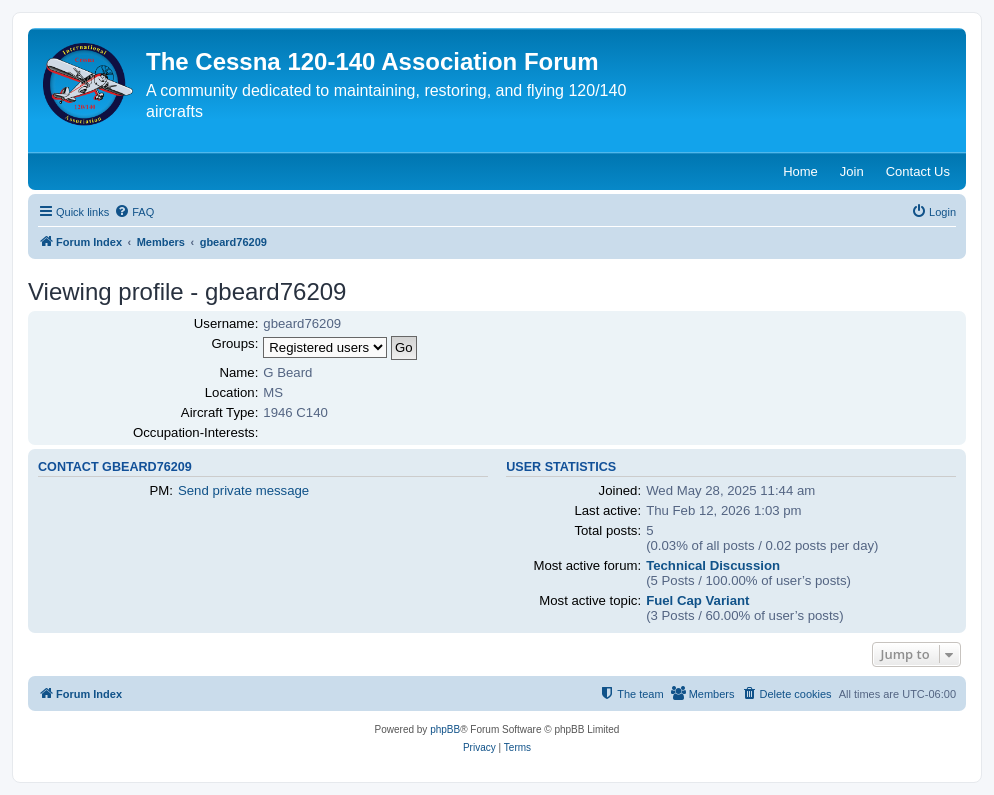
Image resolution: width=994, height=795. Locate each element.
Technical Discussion (713, 565)
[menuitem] (134, 212)
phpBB (445, 729)
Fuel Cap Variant (697, 600)
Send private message (243, 490)
